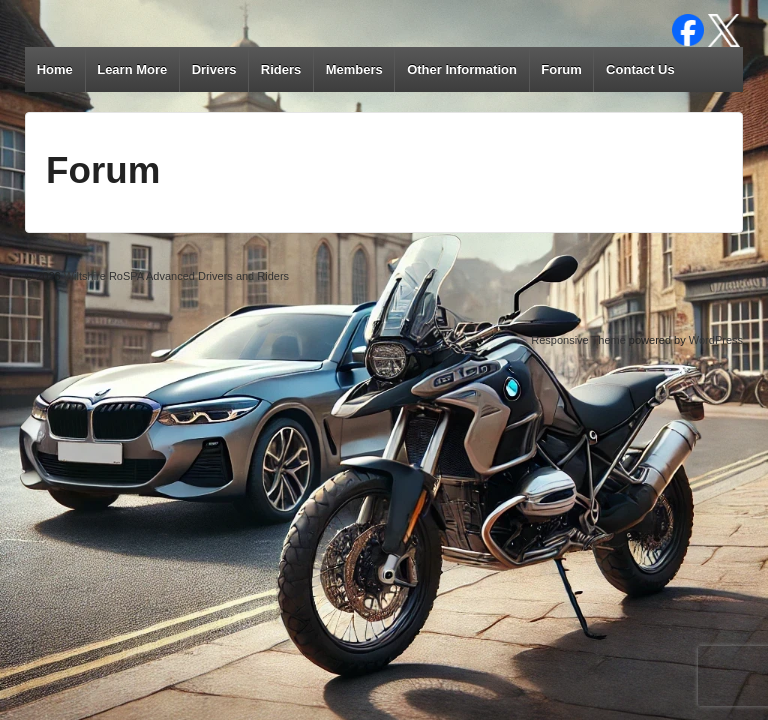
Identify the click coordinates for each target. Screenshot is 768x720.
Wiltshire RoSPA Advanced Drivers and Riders (175, 276)
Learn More (132, 69)
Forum (561, 69)
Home (55, 69)
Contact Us (640, 69)
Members (354, 69)
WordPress (716, 340)
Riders (281, 69)
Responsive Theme (578, 340)
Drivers (214, 69)
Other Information (462, 69)
